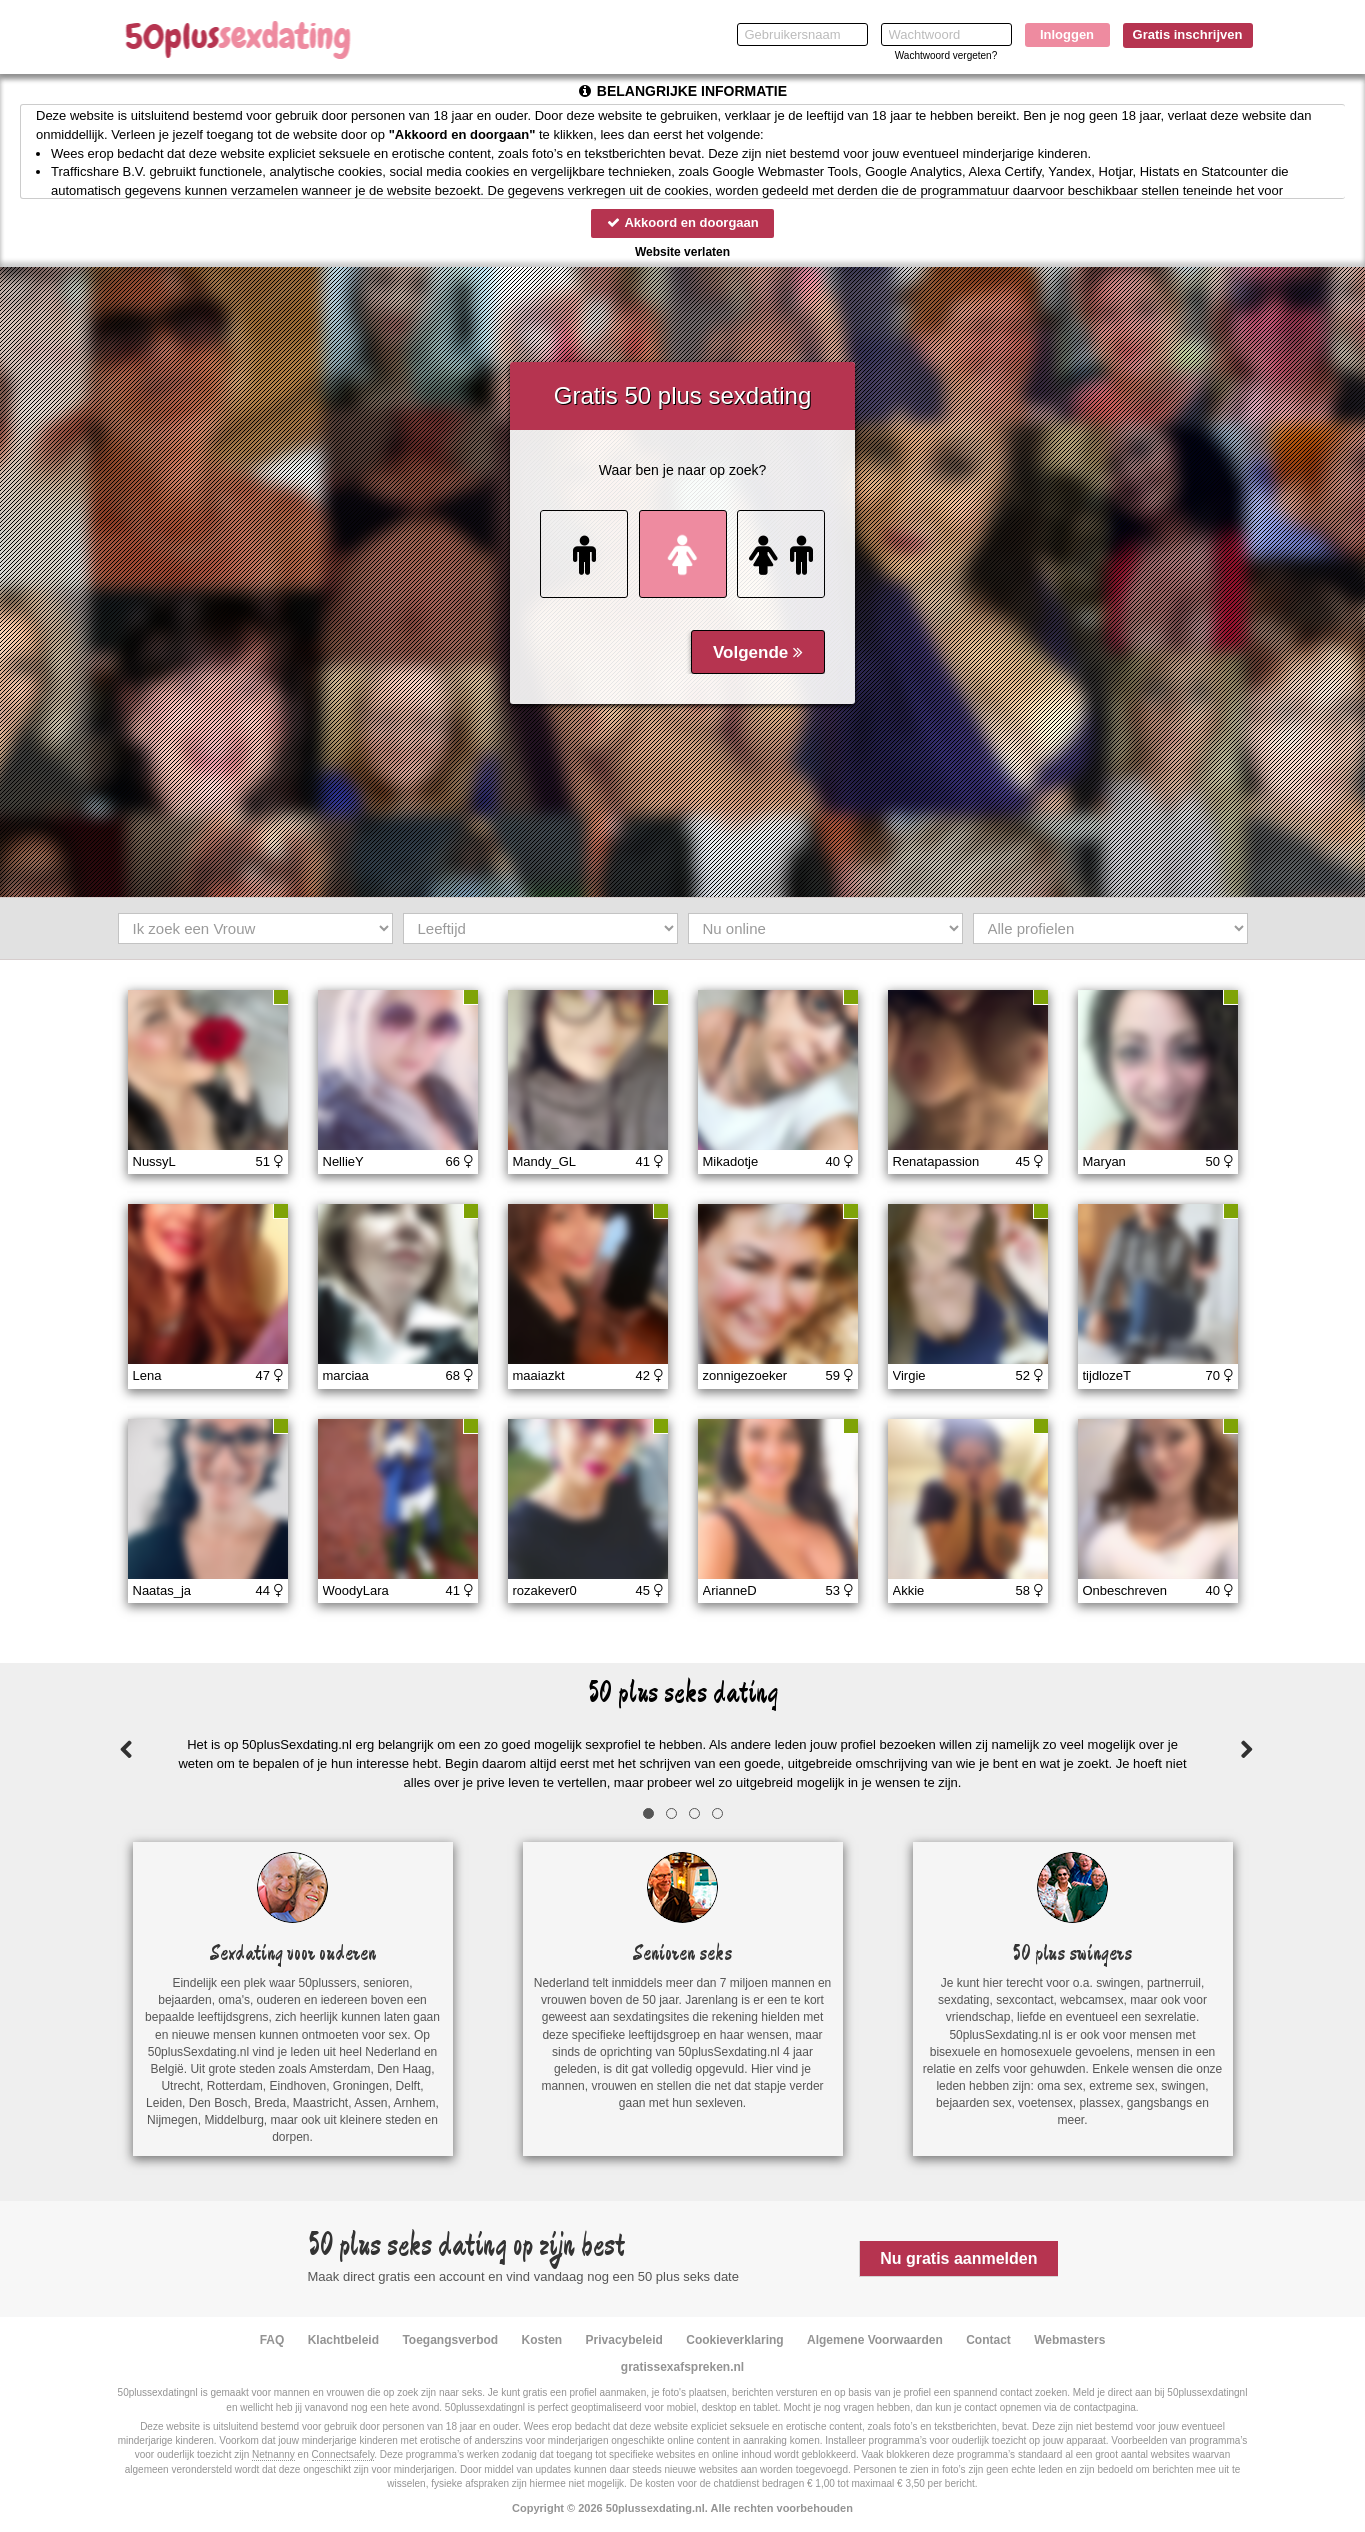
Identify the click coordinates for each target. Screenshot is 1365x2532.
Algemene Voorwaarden (875, 2340)
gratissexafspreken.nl (682, 2367)
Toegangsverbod (450, 2340)
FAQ (272, 2340)
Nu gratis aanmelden (958, 2258)
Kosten (542, 2340)
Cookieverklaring (734, 2340)
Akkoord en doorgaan (682, 222)
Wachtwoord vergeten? (946, 55)
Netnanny (273, 2454)
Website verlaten (682, 252)
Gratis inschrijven (1188, 34)
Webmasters (1069, 2340)
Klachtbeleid (343, 2340)
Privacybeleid (624, 2340)
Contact (988, 2340)
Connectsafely (343, 2454)
